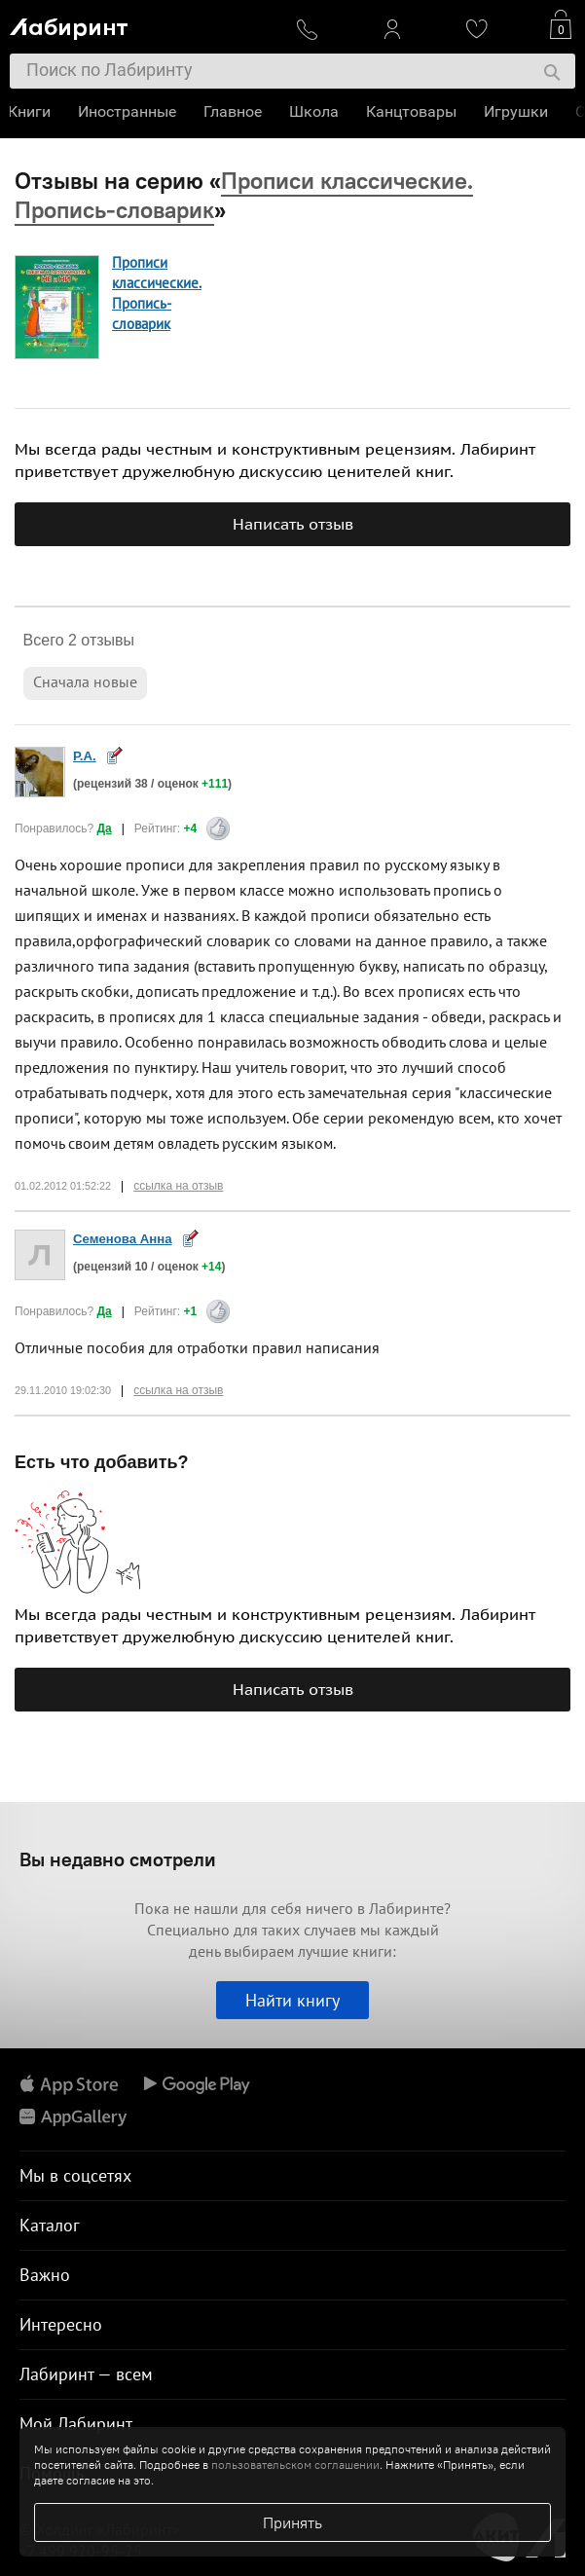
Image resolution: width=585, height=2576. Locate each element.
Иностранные (129, 111)
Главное (234, 111)
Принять (292, 2522)
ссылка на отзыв (178, 1186)
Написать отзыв (293, 524)
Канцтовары (413, 111)
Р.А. (84, 756)
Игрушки (518, 111)
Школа (316, 111)
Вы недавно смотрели (117, 1859)
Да (103, 828)
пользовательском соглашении (295, 2464)
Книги (31, 111)
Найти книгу (292, 2000)
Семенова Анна (122, 1239)
